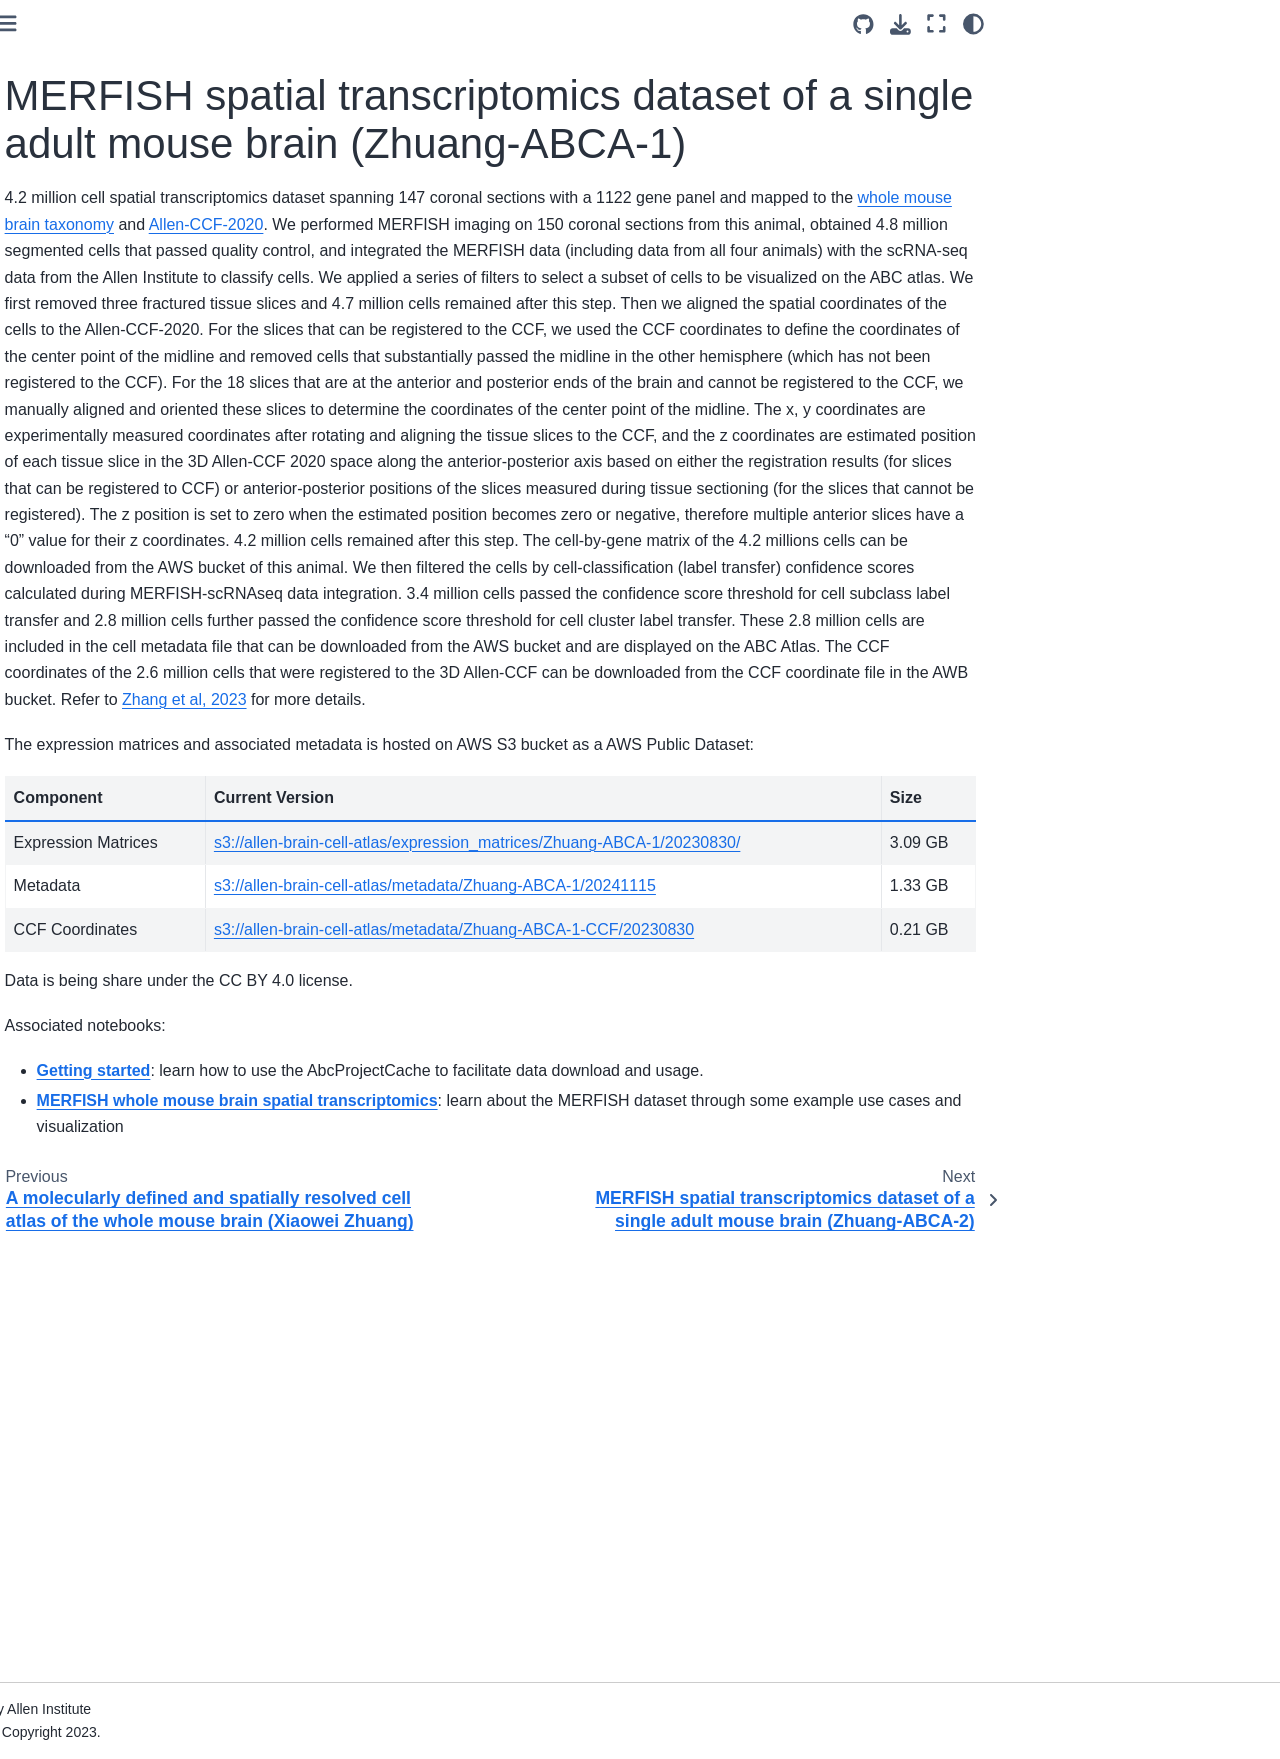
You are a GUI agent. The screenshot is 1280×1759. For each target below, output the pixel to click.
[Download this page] (900, 24)
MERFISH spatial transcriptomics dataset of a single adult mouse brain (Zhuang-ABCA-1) (138, 256)
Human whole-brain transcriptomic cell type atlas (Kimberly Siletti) (116, 792)
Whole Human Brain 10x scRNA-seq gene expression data (117, 1407)
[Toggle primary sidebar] (290, 23)
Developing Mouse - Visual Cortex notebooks (111, 1180)
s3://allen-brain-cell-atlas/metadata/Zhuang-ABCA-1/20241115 (665, 1197)
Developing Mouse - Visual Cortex (111, 724)
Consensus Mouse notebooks (85, 1125)
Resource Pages (79, 1672)
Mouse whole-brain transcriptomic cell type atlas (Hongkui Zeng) (116, 1058)
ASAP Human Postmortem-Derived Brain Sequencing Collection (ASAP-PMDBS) (113, 871)
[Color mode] (973, 24)
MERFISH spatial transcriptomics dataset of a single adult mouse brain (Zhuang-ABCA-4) (130, 565)
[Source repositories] (863, 24)
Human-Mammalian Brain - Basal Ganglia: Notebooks (112, 1577)
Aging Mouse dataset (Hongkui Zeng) (93, 74)
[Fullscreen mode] (936, 24)
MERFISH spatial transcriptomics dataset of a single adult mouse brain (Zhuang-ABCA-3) (130, 462)
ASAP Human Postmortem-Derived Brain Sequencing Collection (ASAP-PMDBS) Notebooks (113, 1497)
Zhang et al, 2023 (467, 958)
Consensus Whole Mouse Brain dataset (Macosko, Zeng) (108, 657)
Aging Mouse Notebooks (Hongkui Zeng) (104, 1236)
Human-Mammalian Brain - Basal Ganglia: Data (112, 938)
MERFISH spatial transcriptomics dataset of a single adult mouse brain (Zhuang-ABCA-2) (130, 359)
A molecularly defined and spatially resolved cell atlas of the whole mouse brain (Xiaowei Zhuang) (115, 153)
